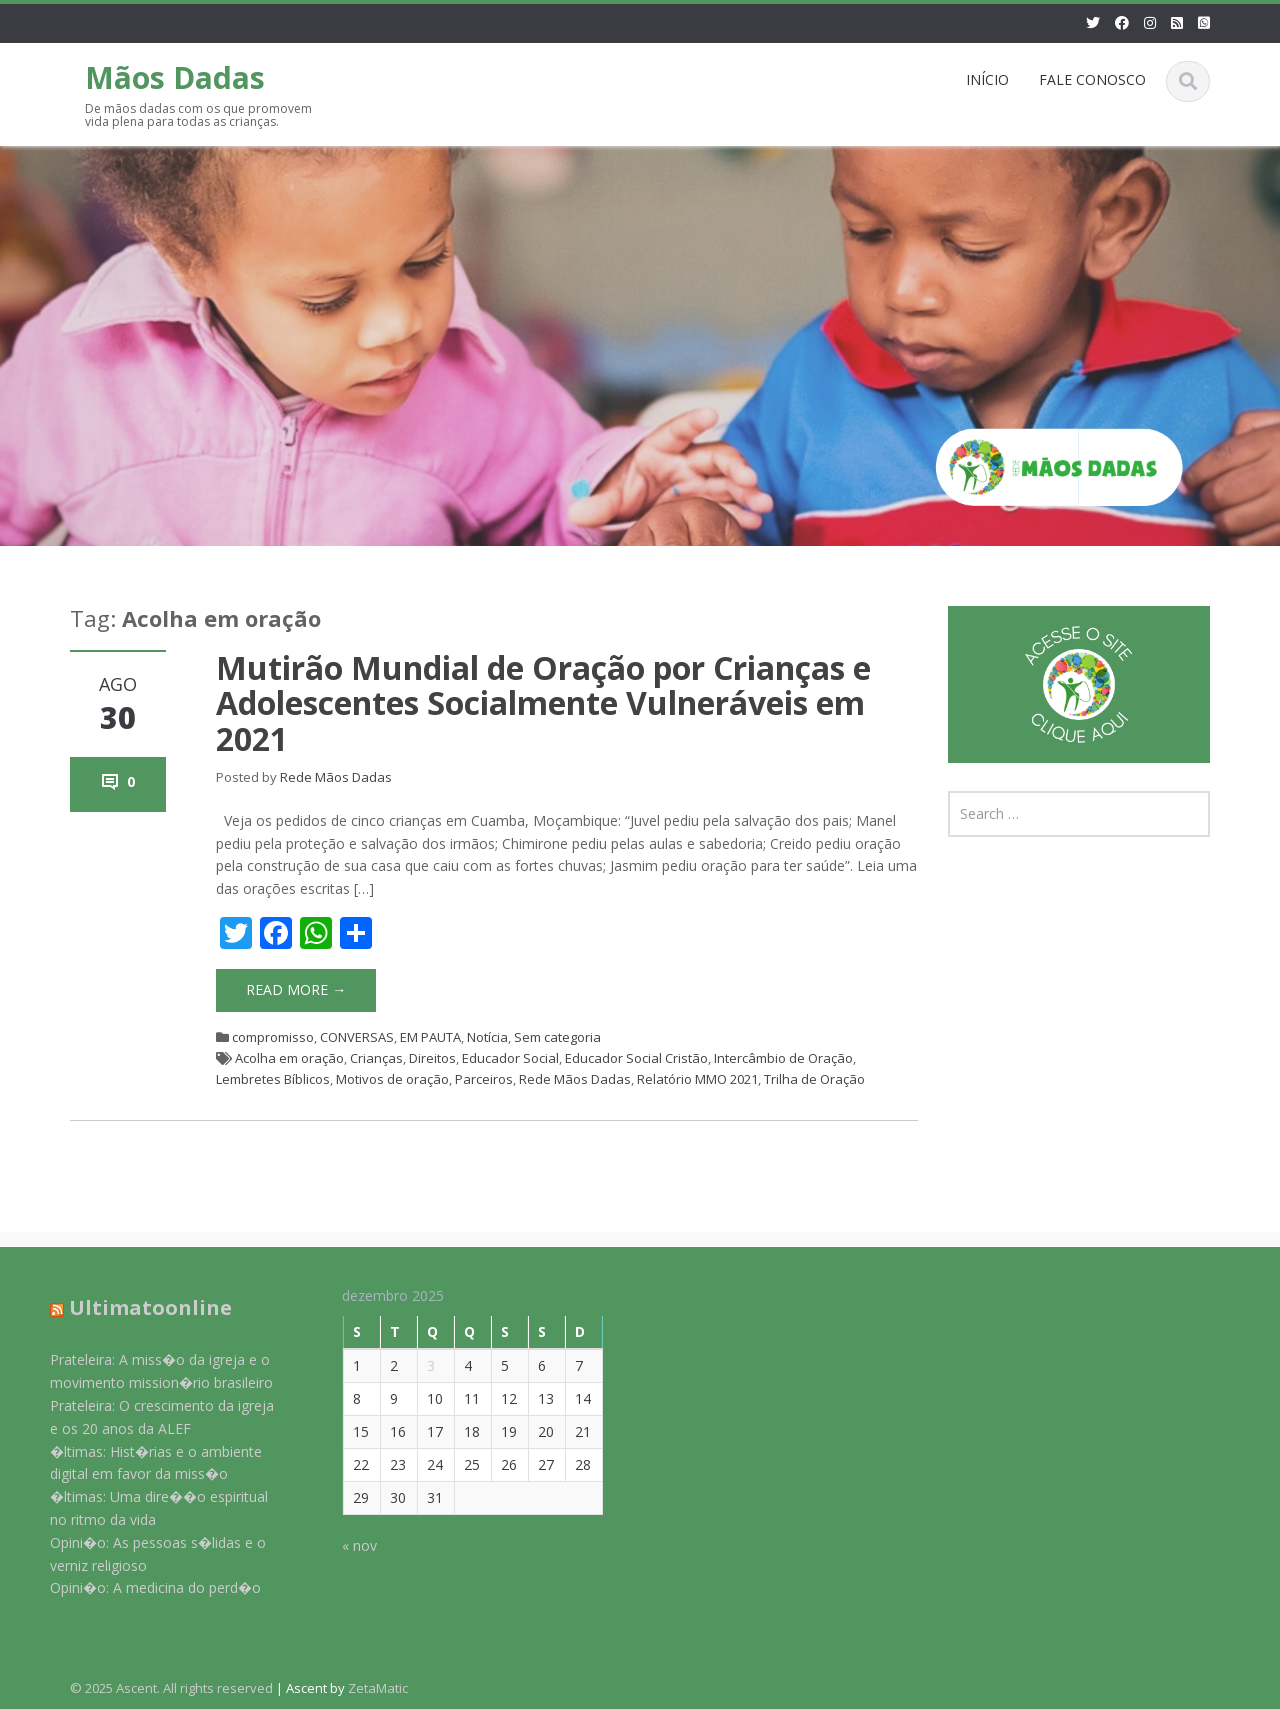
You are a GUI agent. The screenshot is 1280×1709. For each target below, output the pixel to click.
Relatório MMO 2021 (697, 1079)
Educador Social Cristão (636, 1058)
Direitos (432, 1058)
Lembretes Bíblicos (273, 1079)
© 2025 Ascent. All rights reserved (171, 1688)
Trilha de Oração (814, 1079)
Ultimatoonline (138, 1307)
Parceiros (484, 1079)
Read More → (296, 989)
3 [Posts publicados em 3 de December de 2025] (420, 1365)
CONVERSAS (357, 1037)
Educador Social (510, 1058)
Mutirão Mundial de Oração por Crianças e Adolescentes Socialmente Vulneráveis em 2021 (543, 702)
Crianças (376, 1058)
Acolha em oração (289, 1058)
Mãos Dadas (175, 77)
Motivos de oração (392, 1079)
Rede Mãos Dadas (336, 777)
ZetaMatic (378, 1688)
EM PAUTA (430, 1037)
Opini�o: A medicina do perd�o (143, 1587)
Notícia (487, 1037)
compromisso (273, 1037)
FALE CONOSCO (1092, 79)
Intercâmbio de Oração (783, 1058)
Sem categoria (557, 1037)
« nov (348, 1545)
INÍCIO (987, 79)
